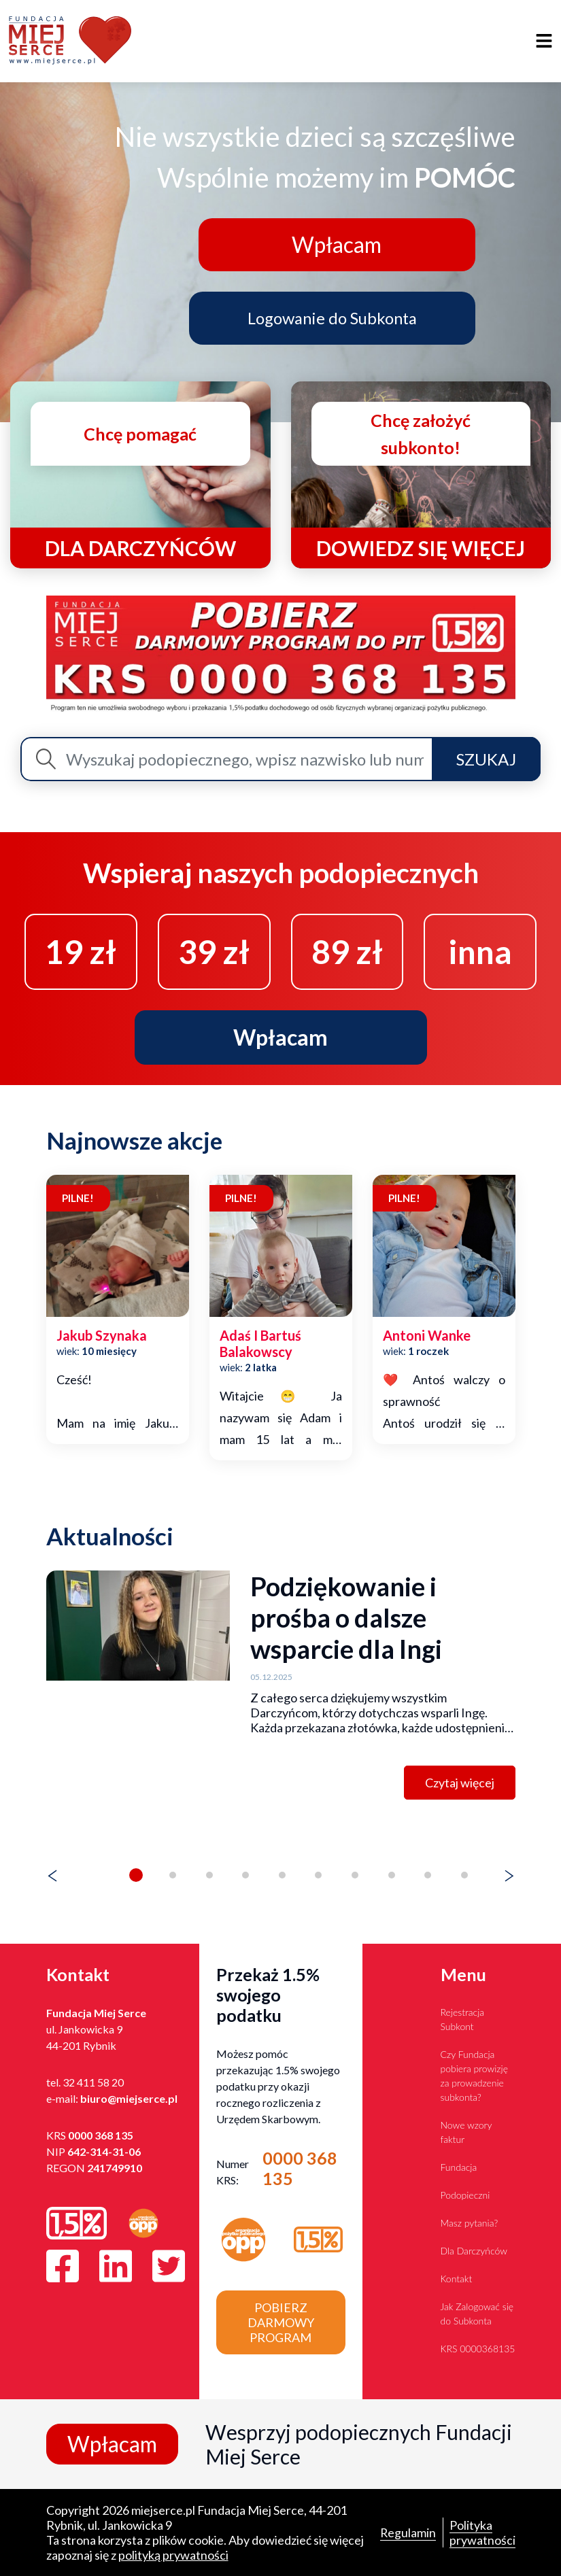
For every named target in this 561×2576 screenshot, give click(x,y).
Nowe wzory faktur (466, 2132)
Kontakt (457, 2278)
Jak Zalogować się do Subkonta (477, 2313)
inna (480, 951)
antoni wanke (427, 1336)
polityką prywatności (173, 2554)
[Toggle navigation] (544, 41)
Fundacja (459, 2167)
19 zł (80, 951)
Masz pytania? (469, 2223)
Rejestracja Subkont (463, 2019)
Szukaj (486, 759)
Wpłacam (334, 243)
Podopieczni (465, 2195)
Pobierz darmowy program (281, 2322)
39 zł (214, 951)
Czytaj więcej (459, 1783)
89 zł (347, 951)
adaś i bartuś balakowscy (260, 1344)
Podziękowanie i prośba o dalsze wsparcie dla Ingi (346, 1618)
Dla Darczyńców (474, 2250)
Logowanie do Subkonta (334, 317)
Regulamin (407, 2532)
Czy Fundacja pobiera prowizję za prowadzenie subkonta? (475, 2075)
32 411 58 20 (93, 2082)
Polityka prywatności (482, 2532)
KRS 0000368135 (478, 2348)
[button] (136, 1876)
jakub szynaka (101, 1336)
